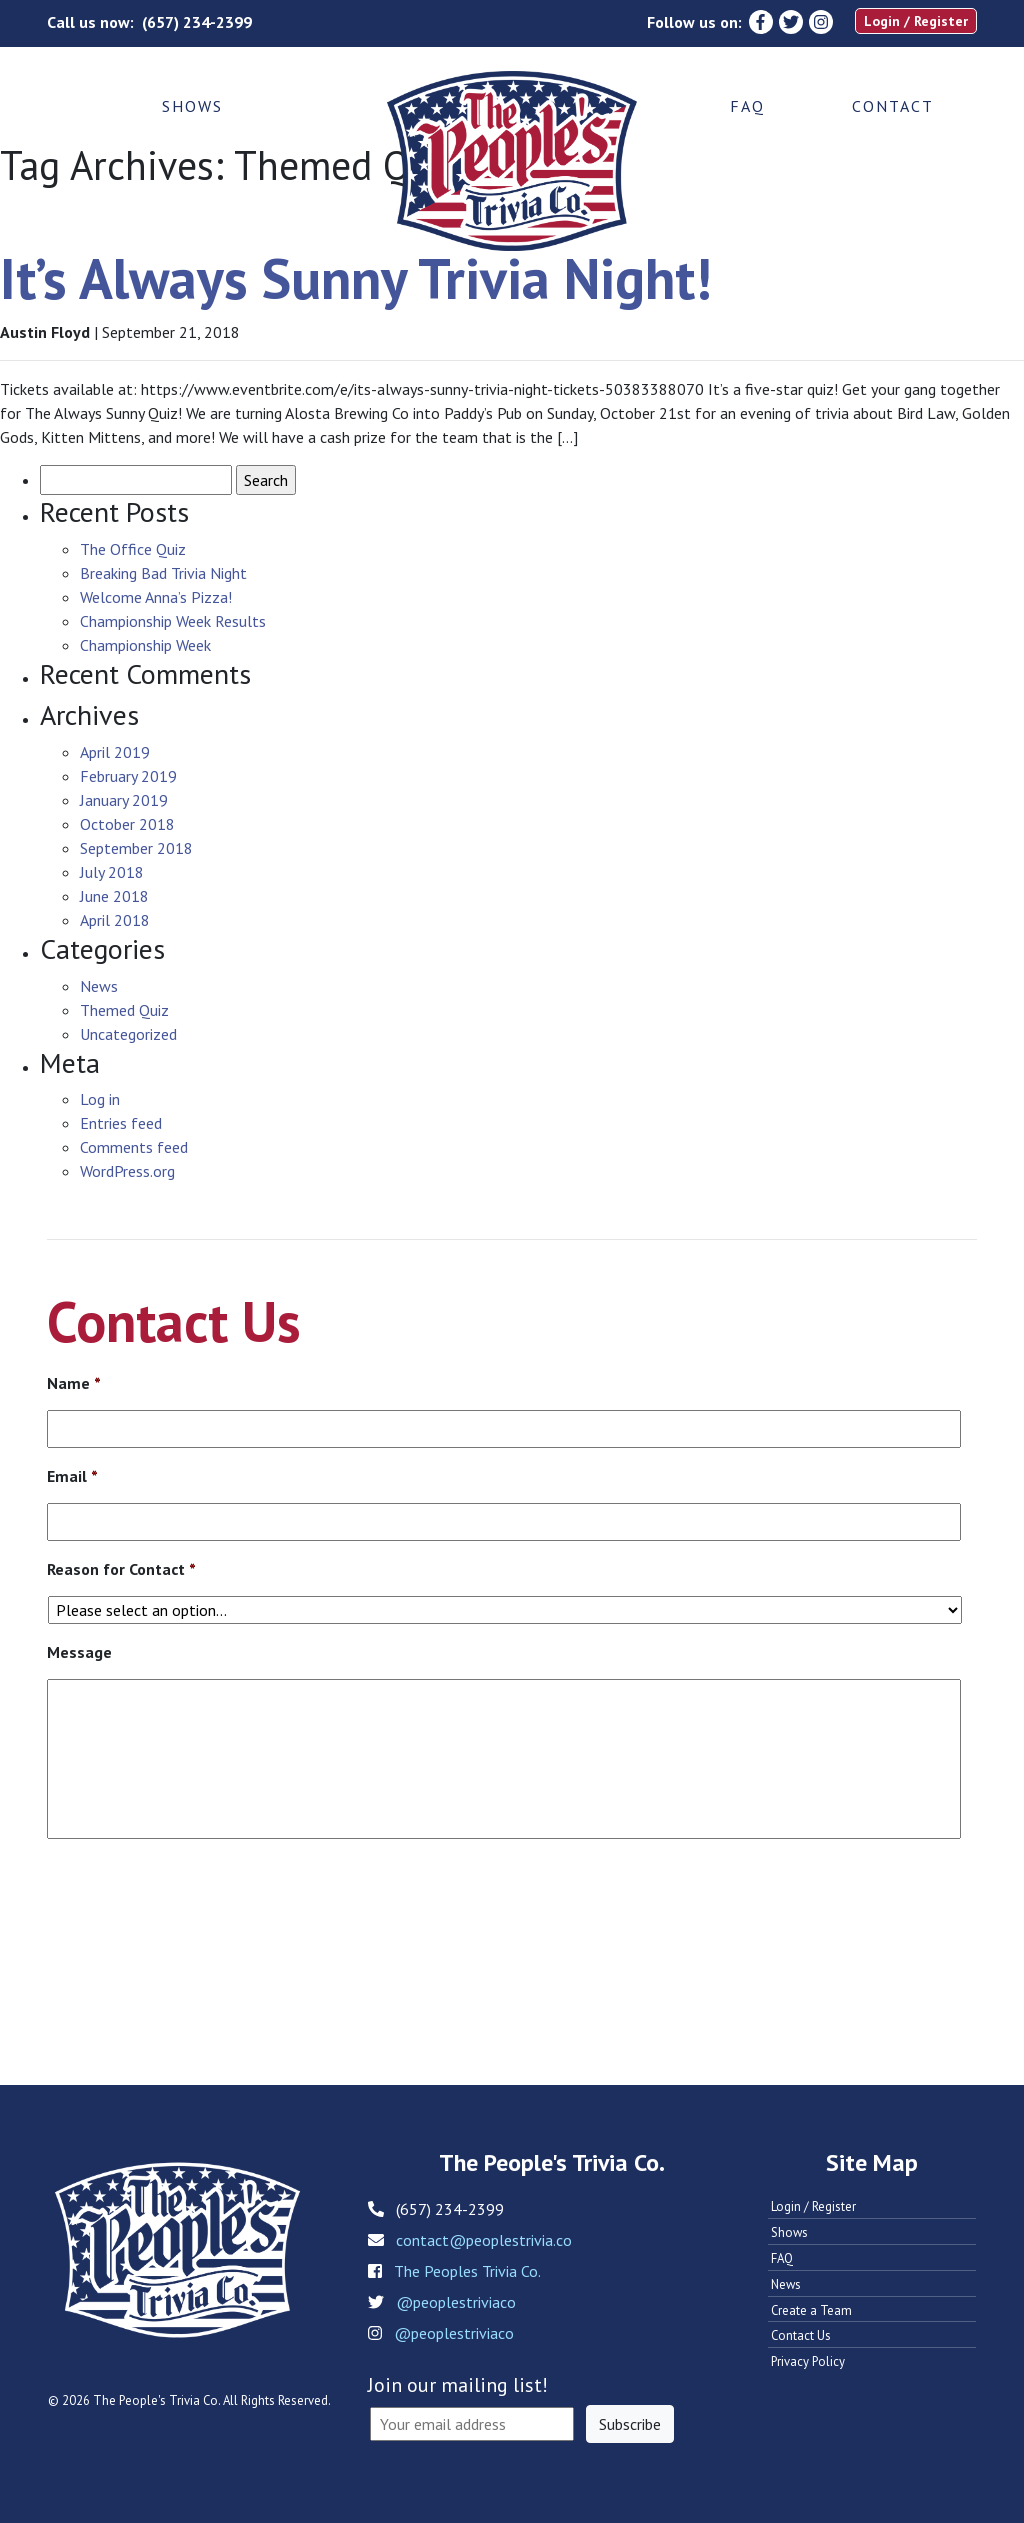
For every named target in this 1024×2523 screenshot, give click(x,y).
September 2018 (136, 848)
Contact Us (801, 2335)
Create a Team (811, 2310)
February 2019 (128, 776)
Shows (192, 106)
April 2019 (115, 752)
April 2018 (115, 920)
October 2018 (127, 824)
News (99, 986)
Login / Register (916, 21)
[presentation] (199, 1916)
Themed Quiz (124, 1010)
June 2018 (114, 896)
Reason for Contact (121, 1569)
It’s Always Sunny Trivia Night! (356, 278)
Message (79, 1652)
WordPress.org (127, 1171)
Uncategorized (128, 1034)
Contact (893, 106)
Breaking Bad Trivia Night (163, 573)
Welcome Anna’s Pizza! (156, 597)
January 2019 (124, 800)
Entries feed (121, 1123)
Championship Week (145, 645)
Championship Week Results (173, 621)
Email (72, 1476)
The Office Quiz (133, 549)
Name (74, 1383)
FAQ (747, 106)
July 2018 (112, 872)
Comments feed (134, 1147)
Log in (100, 1099)
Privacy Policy (808, 2361)
